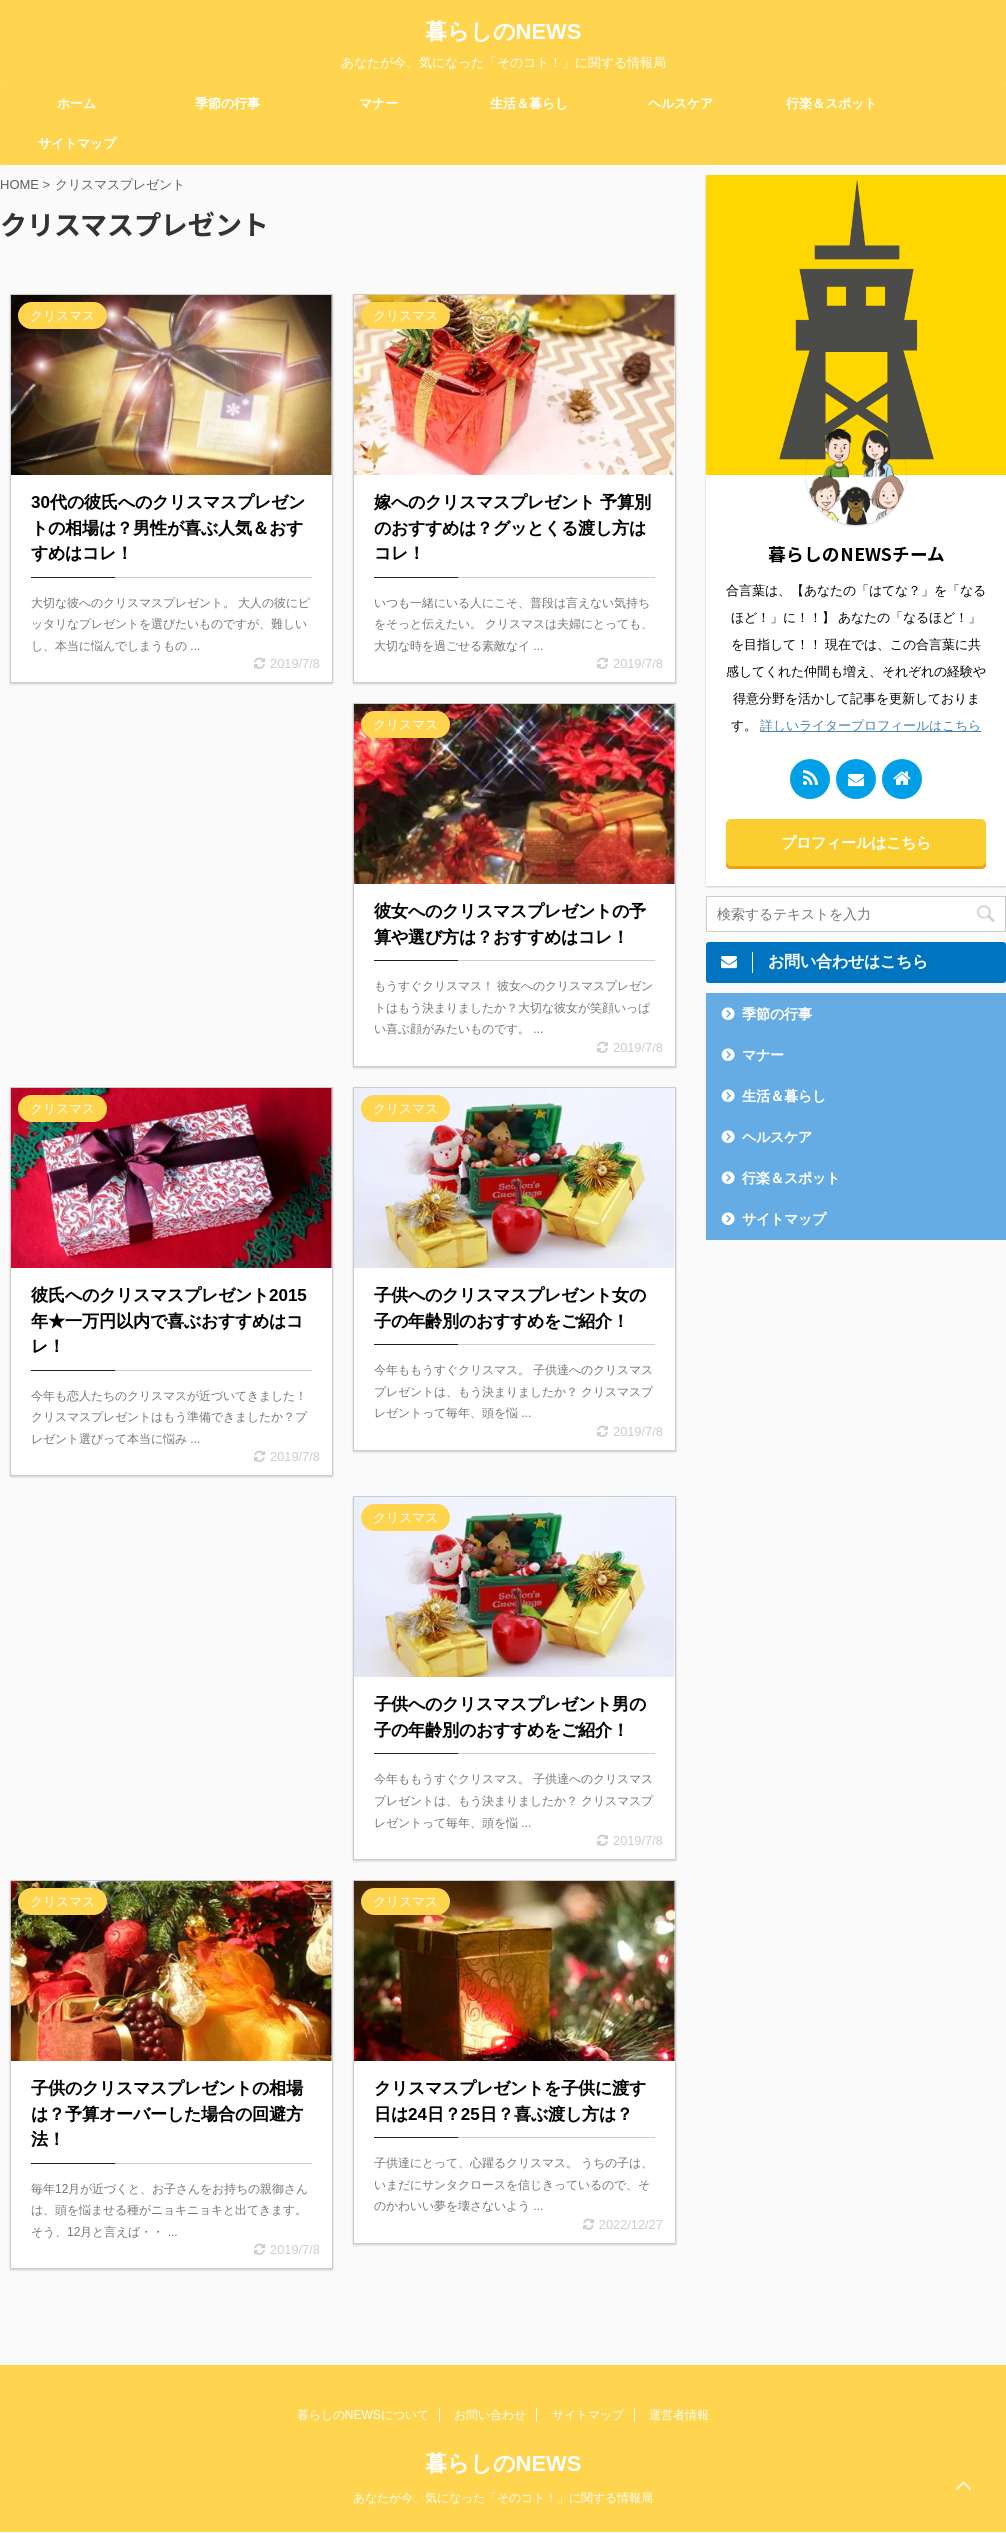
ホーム (76, 103)
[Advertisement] (171, 861)
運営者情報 (679, 2415)
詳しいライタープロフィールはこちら (870, 725)
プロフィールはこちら (856, 842)
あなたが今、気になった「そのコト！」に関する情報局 (503, 2498)
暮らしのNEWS (503, 31)
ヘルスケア (680, 103)
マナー (378, 103)
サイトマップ (77, 143)
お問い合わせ (490, 2415)
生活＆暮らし (529, 103)
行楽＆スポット (831, 103)
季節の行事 (227, 103)
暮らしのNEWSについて (363, 2415)
